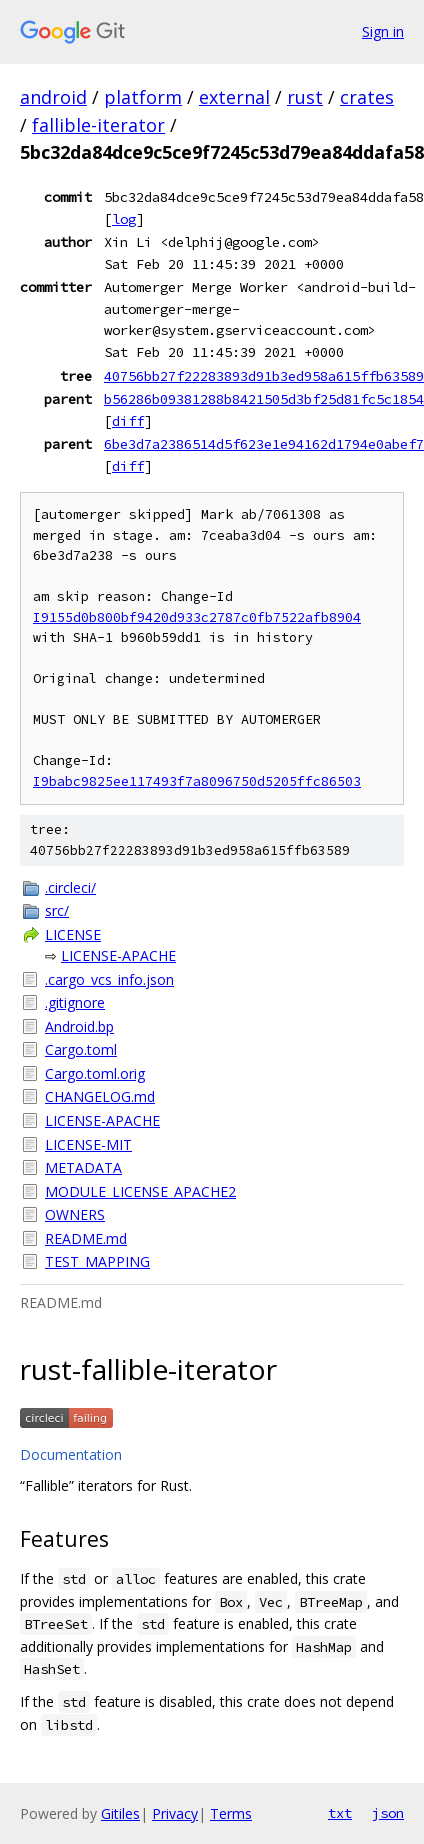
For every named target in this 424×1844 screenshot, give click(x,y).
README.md (86, 1238)
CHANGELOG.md (100, 1096)
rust (305, 97)
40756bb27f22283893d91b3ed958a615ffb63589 (264, 376)
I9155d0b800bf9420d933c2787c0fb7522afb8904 (197, 617)
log (124, 219)
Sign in (383, 31)
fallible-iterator (98, 125)
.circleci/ (70, 887)
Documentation (71, 1454)
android (53, 97)
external (234, 97)
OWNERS (75, 1214)
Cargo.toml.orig (95, 1073)
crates (367, 97)
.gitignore (75, 1002)
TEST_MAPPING (97, 1261)
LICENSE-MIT (88, 1144)
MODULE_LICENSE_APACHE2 (140, 1191)
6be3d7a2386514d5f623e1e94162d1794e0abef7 (264, 444)
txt (340, 1813)
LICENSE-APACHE (118, 955)
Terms (231, 1813)
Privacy (175, 1813)
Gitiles (120, 1813)
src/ (57, 910)
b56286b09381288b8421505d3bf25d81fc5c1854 (264, 399)
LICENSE (73, 934)
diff (128, 421)
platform (143, 97)
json (388, 1813)
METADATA (83, 1167)
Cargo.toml (81, 1049)
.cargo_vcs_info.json (109, 979)
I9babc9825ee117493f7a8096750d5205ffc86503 (197, 781)
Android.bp (79, 1026)
